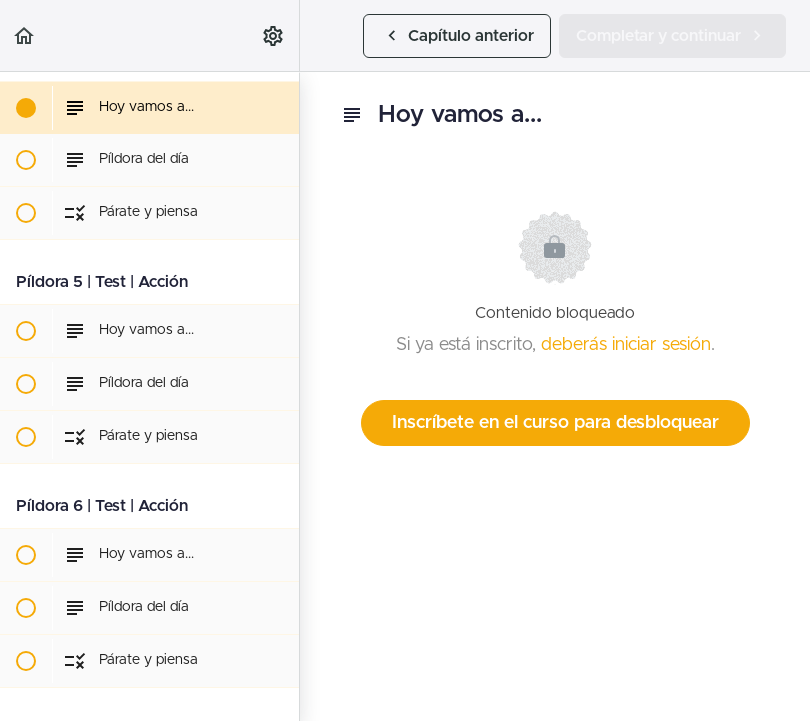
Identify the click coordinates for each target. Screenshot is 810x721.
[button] (25, 35)
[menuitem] (274, 35)
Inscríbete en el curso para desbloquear (555, 423)
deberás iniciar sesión (626, 345)
